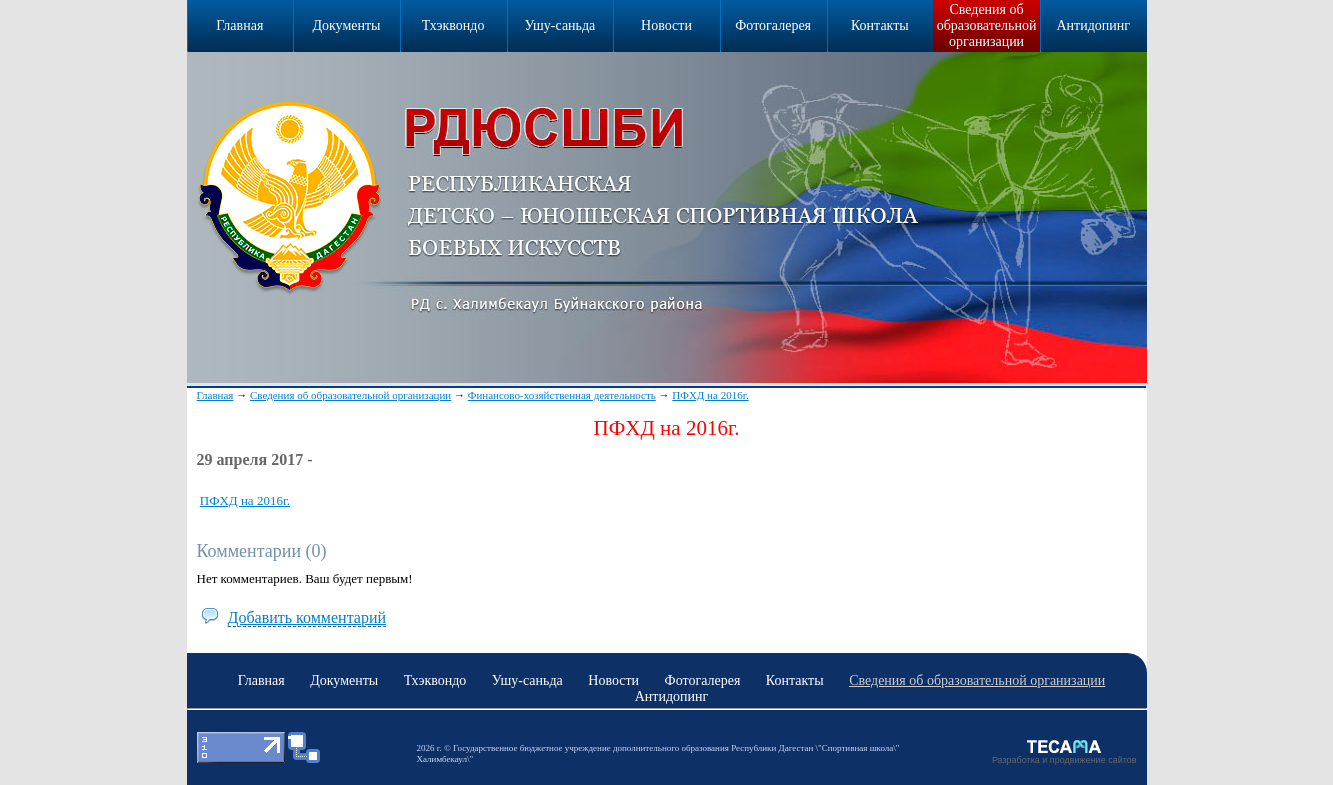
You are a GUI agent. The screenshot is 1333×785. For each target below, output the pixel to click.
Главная (215, 395)
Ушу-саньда (559, 25)
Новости (666, 25)
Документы (346, 25)
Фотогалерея (773, 25)
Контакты (880, 25)
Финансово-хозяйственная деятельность (562, 395)
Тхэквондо (453, 25)
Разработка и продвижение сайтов (1064, 760)
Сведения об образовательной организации (987, 25)
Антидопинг (1093, 25)
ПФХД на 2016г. (710, 395)
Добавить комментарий (307, 617)
